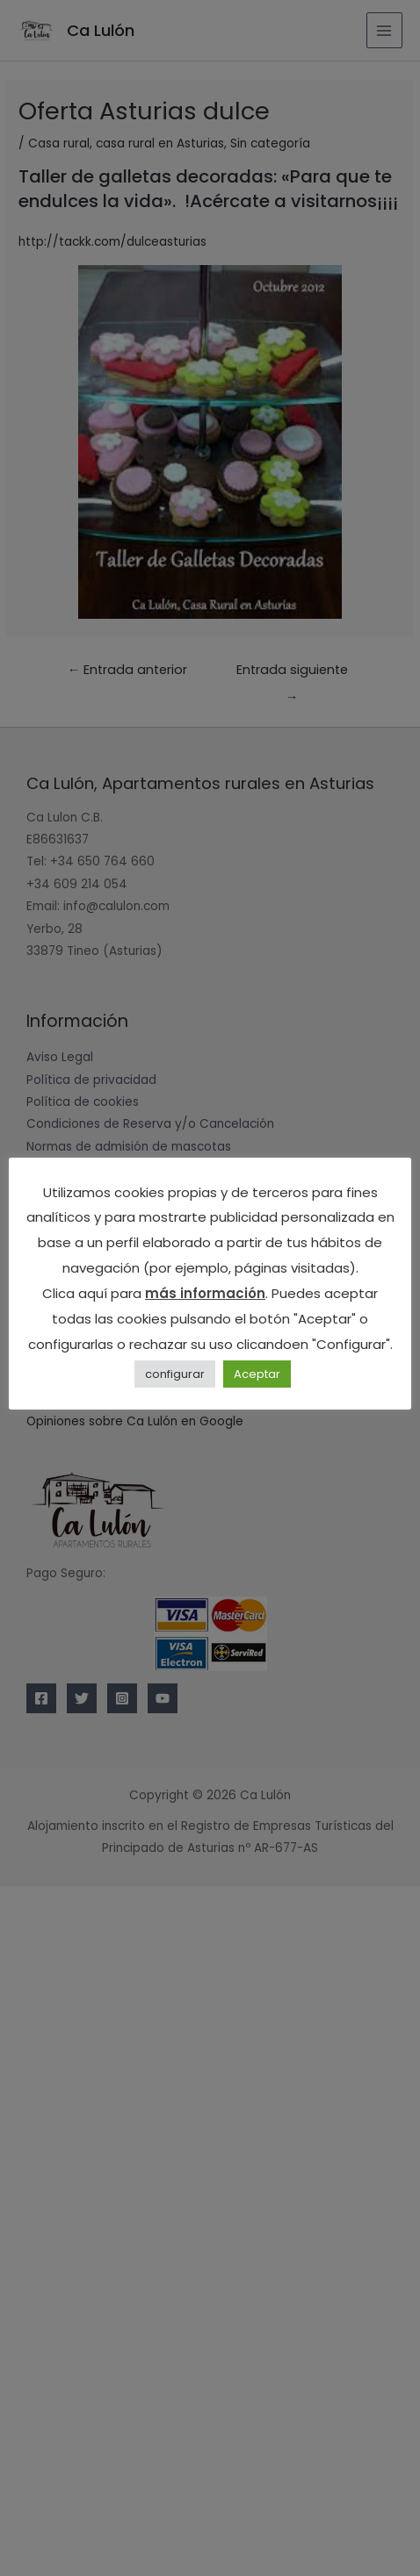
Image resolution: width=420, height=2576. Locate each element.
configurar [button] (175, 1374)
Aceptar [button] (257, 1374)
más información (205, 1293)
